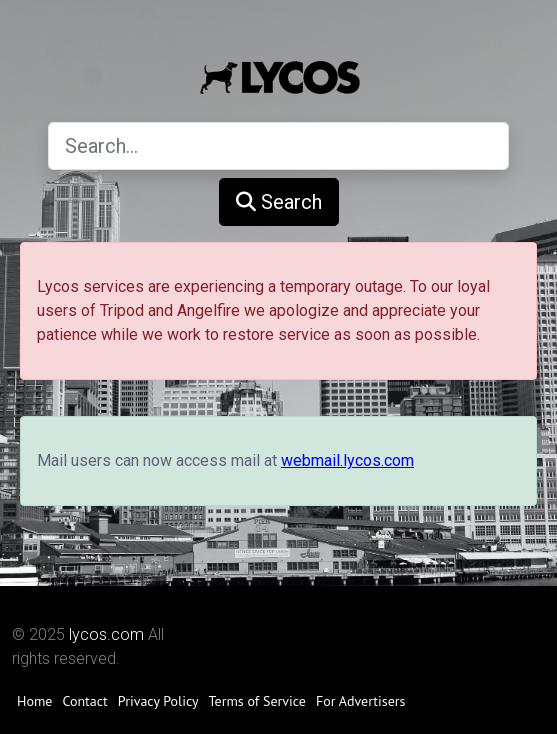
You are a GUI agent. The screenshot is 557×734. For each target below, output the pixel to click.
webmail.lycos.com (347, 460)
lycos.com (106, 634)
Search (279, 202)
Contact (84, 701)
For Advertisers (361, 701)
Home (34, 701)
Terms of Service (257, 701)
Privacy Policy (158, 701)
